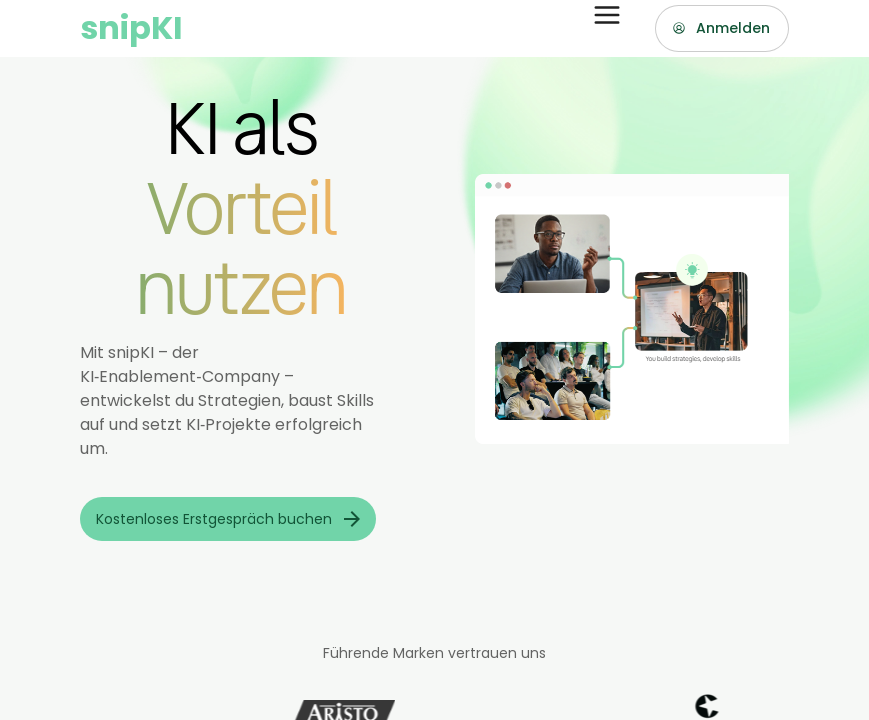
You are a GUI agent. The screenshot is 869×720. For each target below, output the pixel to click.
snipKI (131, 27)
